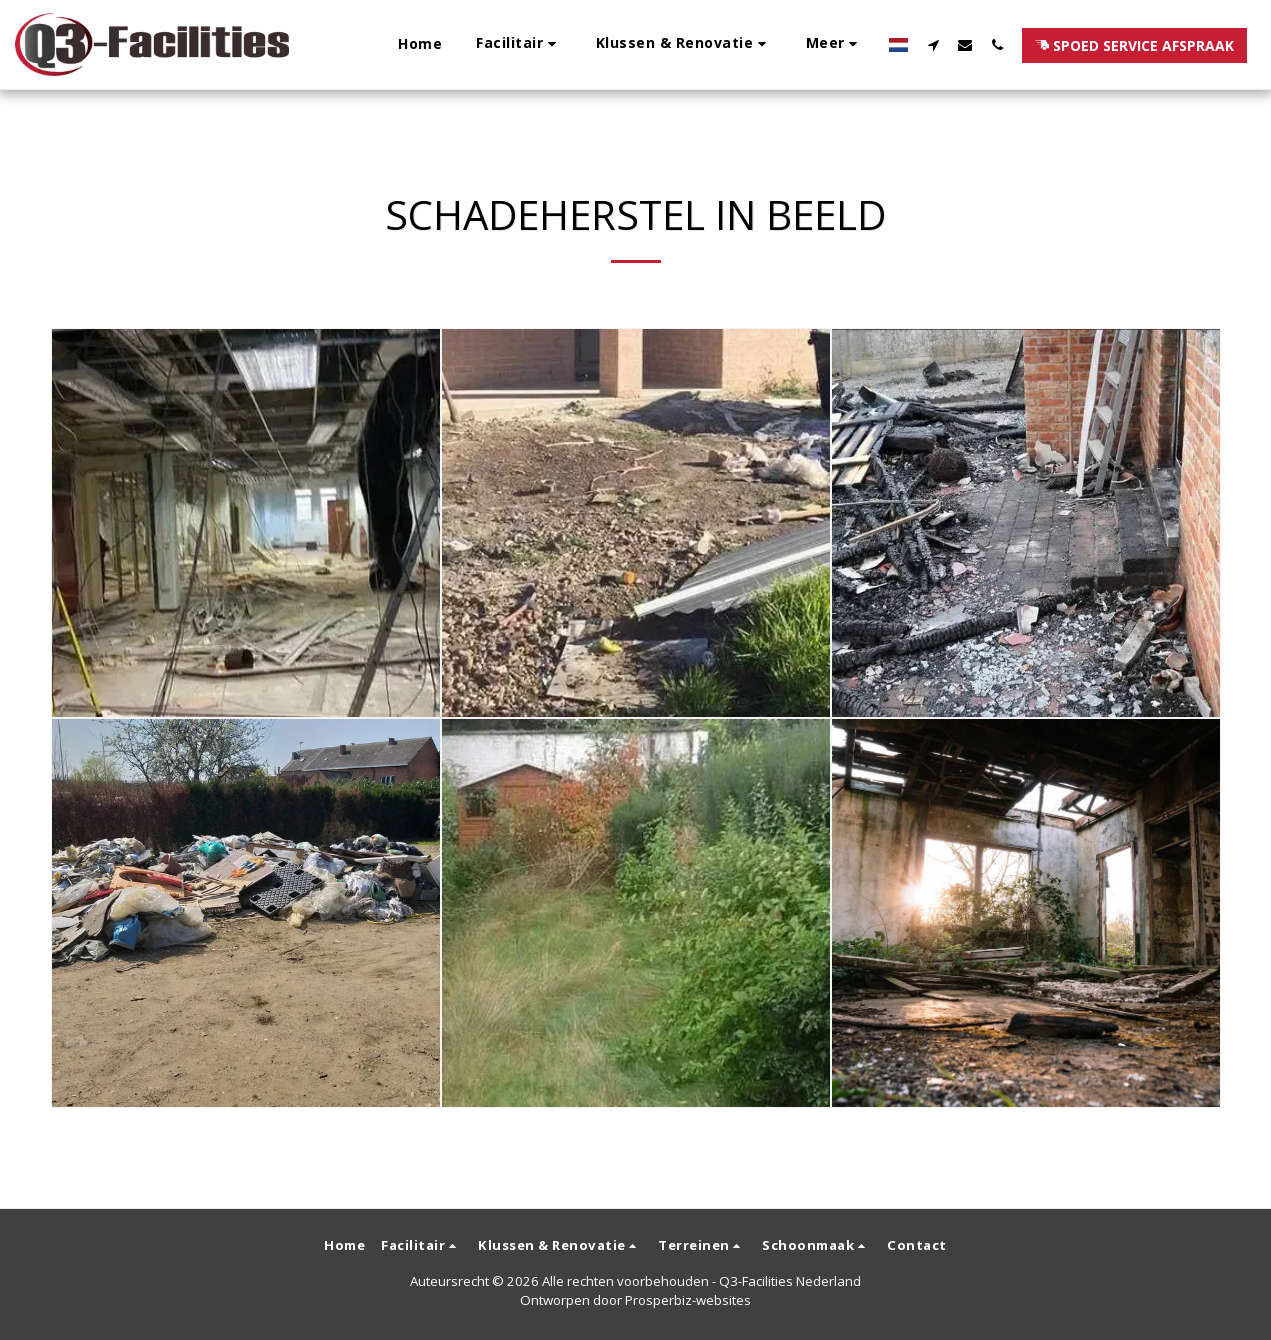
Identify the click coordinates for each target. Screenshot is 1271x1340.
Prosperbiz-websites (688, 1300)
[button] (519, 44)
